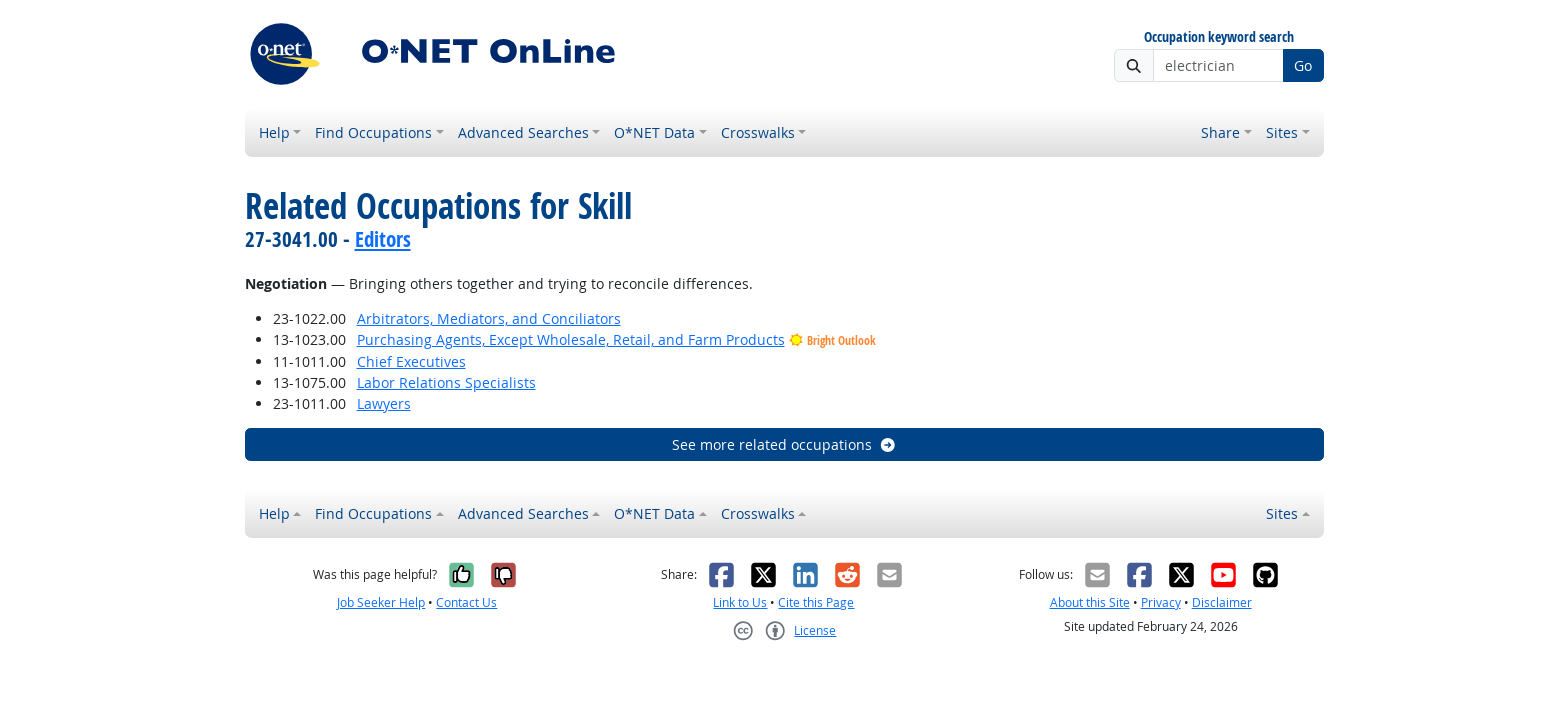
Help (274, 132)
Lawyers (384, 403)
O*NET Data (654, 132)
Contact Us (466, 602)
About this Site (1090, 602)
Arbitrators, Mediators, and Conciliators (489, 318)
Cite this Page (816, 602)
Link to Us (740, 602)
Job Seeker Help (381, 602)
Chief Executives (411, 361)
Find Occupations (373, 132)
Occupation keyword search (1219, 37)
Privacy (1161, 602)
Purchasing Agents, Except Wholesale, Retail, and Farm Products (571, 339)
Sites (1282, 132)
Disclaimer (1222, 602)
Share (1220, 132)
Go (1303, 65)
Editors (383, 239)
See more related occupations (784, 444)
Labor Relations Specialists (446, 382)
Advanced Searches (523, 132)
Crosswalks (758, 132)
